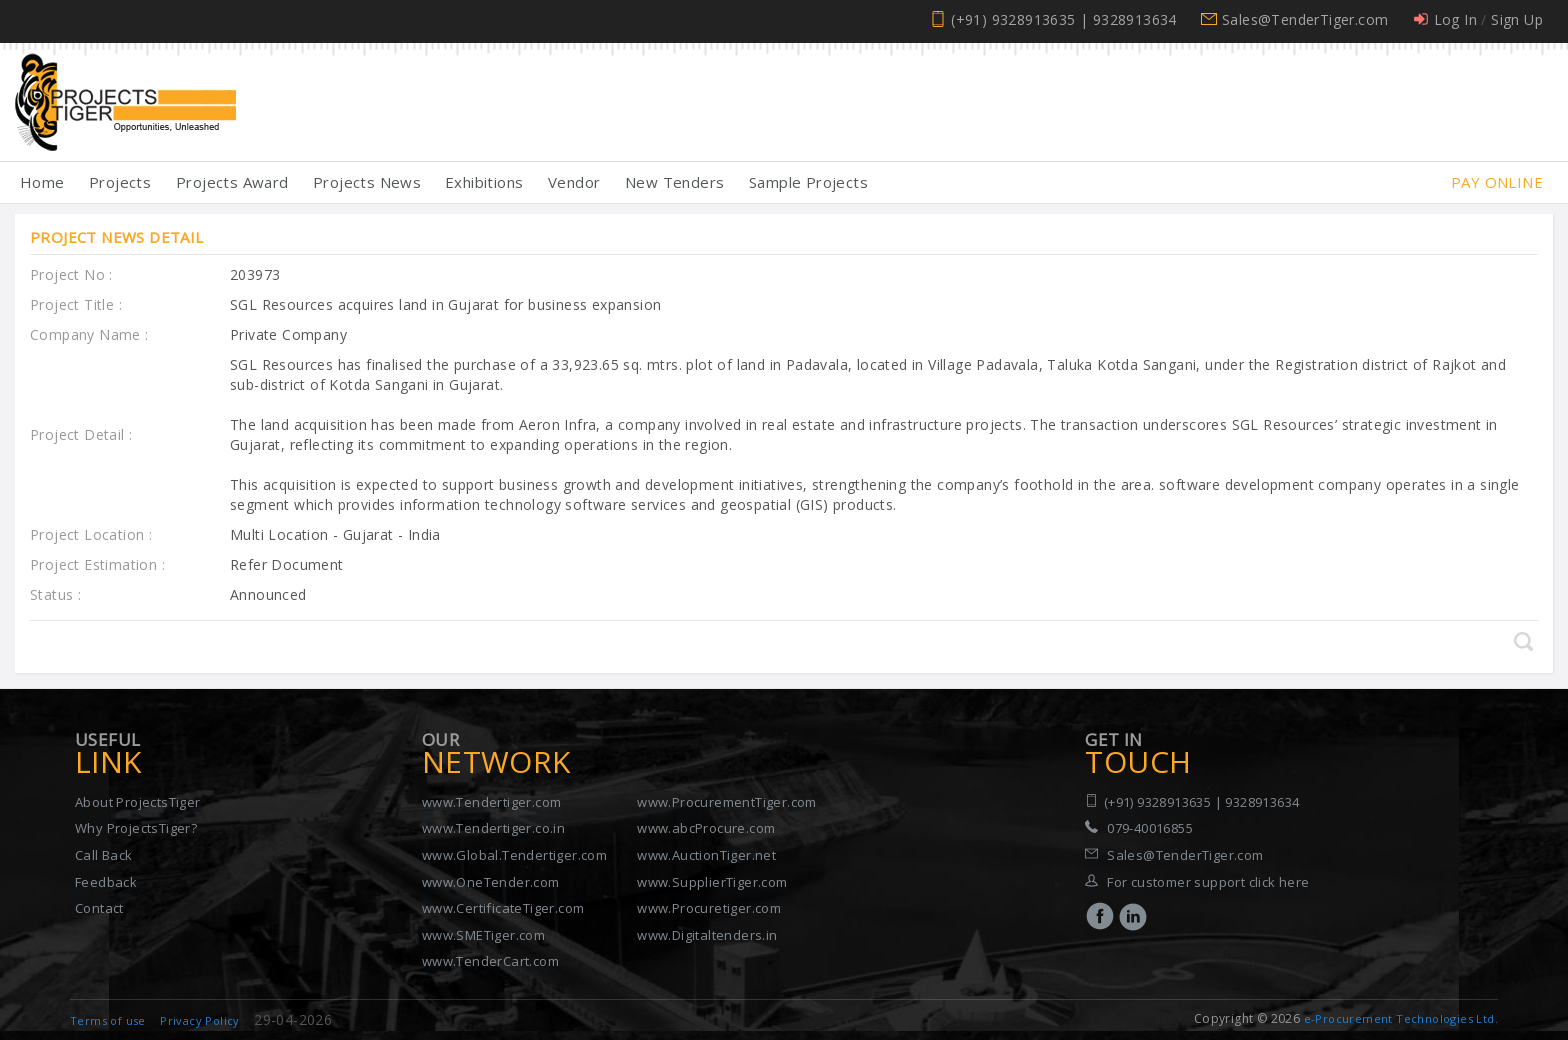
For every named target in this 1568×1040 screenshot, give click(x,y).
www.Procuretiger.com (709, 908)
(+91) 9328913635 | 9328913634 (1064, 19)
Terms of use (108, 1020)
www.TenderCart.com (490, 961)
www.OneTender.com (491, 882)
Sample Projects (808, 182)
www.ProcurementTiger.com (727, 802)
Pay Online (1497, 182)
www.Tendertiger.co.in (493, 828)
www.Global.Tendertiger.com (514, 855)
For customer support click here (1208, 882)
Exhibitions (484, 182)
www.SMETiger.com (483, 935)
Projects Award (232, 182)
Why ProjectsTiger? (136, 828)
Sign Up (1517, 19)
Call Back (104, 855)
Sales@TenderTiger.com (1305, 19)
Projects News (367, 182)
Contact (99, 908)
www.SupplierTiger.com (712, 882)
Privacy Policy (200, 1020)
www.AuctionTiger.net (706, 855)
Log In (1455, 19)
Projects (120, 182)
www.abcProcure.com (706, 828)
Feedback (106, 882)
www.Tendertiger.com (492, 802)
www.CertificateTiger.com (503, 908)
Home (42, 182)
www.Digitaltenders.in (707, 935)
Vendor (574, 182)
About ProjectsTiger (138, 802)
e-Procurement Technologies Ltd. (1401, 1018)
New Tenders (674, 182)
